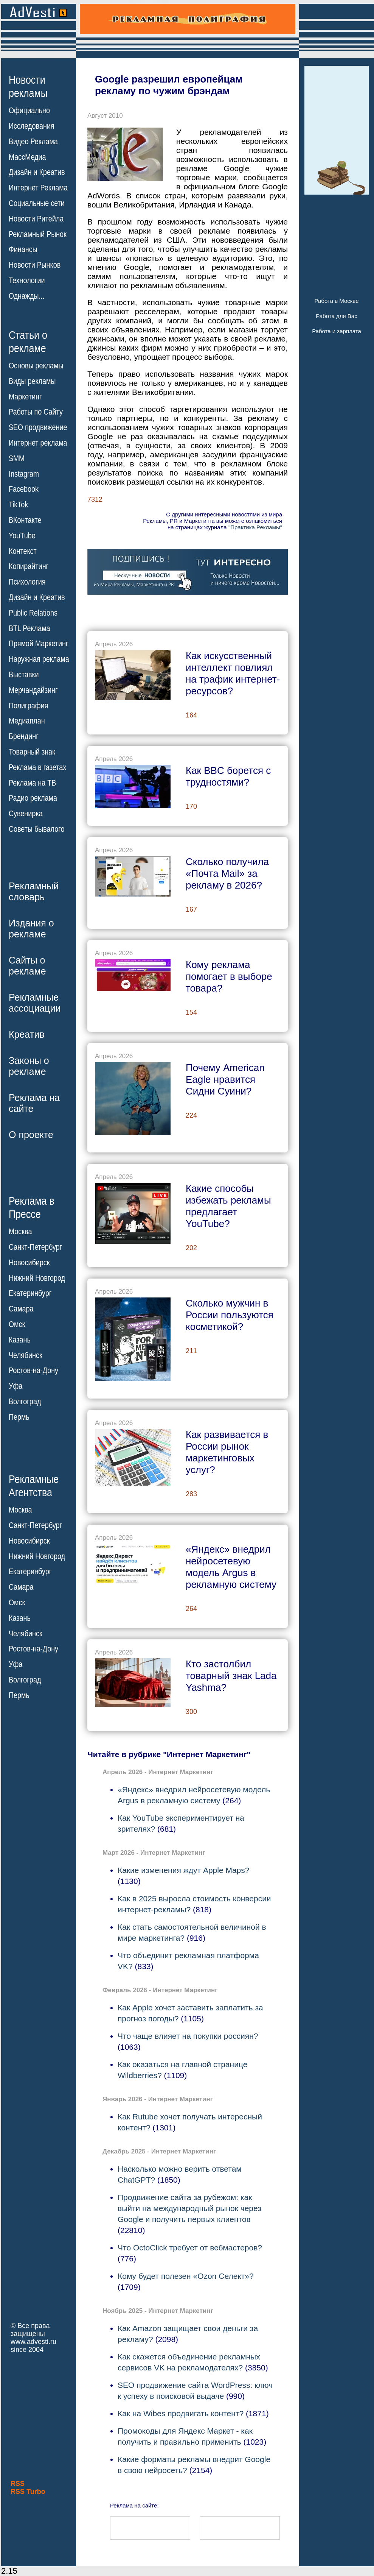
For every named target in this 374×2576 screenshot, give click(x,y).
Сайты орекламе (27, 965)
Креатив (26, 1034)
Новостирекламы (28, 86)
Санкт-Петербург (35, 1247)
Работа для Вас (336, 316)
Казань (20, 1339)
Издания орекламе (31, 928)
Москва (20, 1231)
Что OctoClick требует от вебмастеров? (190, 2247)
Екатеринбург (30, 1293)
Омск (17, 1324)
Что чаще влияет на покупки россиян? (188, 2036)
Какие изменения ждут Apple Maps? (183, 1870)
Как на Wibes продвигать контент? (181, 2413)
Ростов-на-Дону (33, 1370)
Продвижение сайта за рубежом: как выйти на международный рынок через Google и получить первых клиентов (189, 2208)
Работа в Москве (336, 301)
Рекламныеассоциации (35, 1003)
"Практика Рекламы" (255, 527)
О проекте (31, 1134)
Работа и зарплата (336, 331)
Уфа (15, 1386)
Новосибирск (29, 1262)
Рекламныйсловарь (34, 891)
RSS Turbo (28, 2491)
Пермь (19, 1417)
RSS (18, 2483)
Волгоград (25, 1401)
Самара (21, 1308)
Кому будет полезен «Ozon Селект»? (186, 2276)
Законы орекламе (29, 1066)
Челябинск (25, 1355)
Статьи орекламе (28, 341)
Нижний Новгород (37, 1277)
